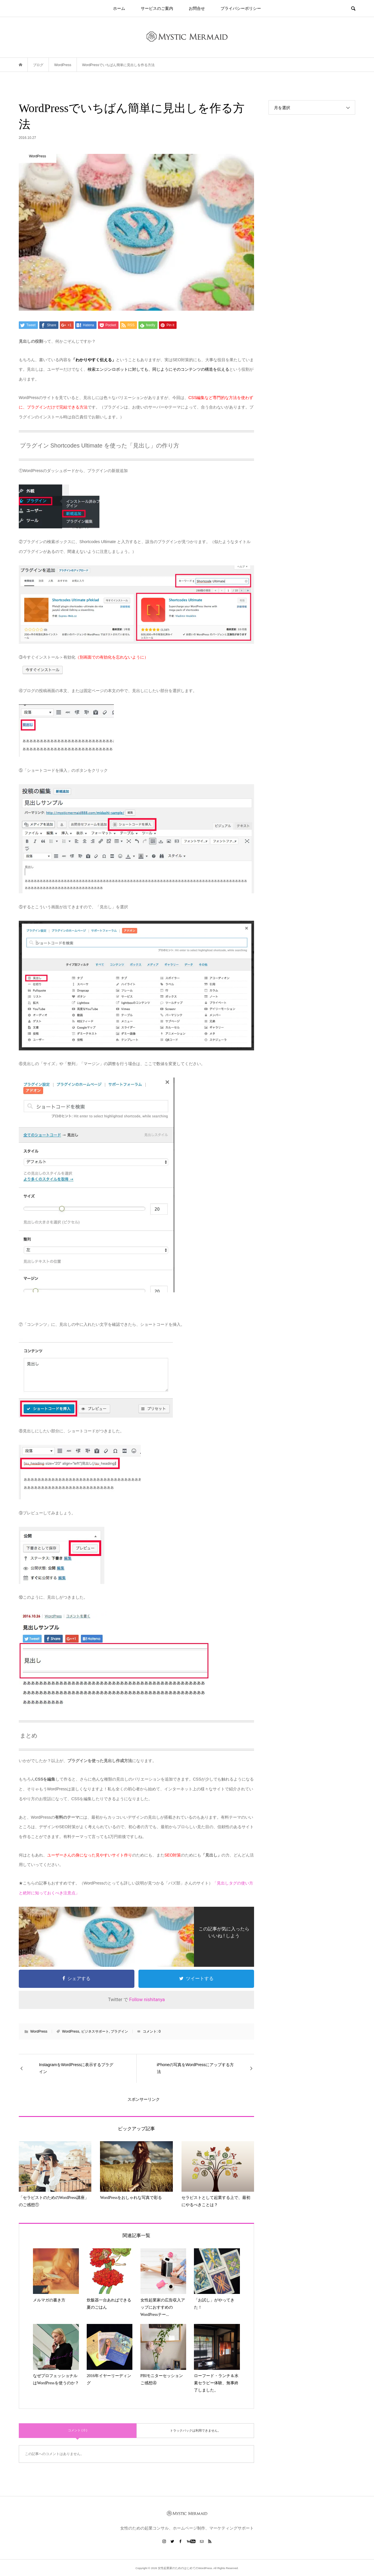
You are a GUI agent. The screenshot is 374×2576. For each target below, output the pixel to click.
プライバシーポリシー (241, 8)
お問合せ (197, 8)
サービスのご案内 (157, 8)
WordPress (38, 2031)
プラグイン (119, 2031)
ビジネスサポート (95, 2031)
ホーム (119, 8)
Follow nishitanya (147, 1999)
